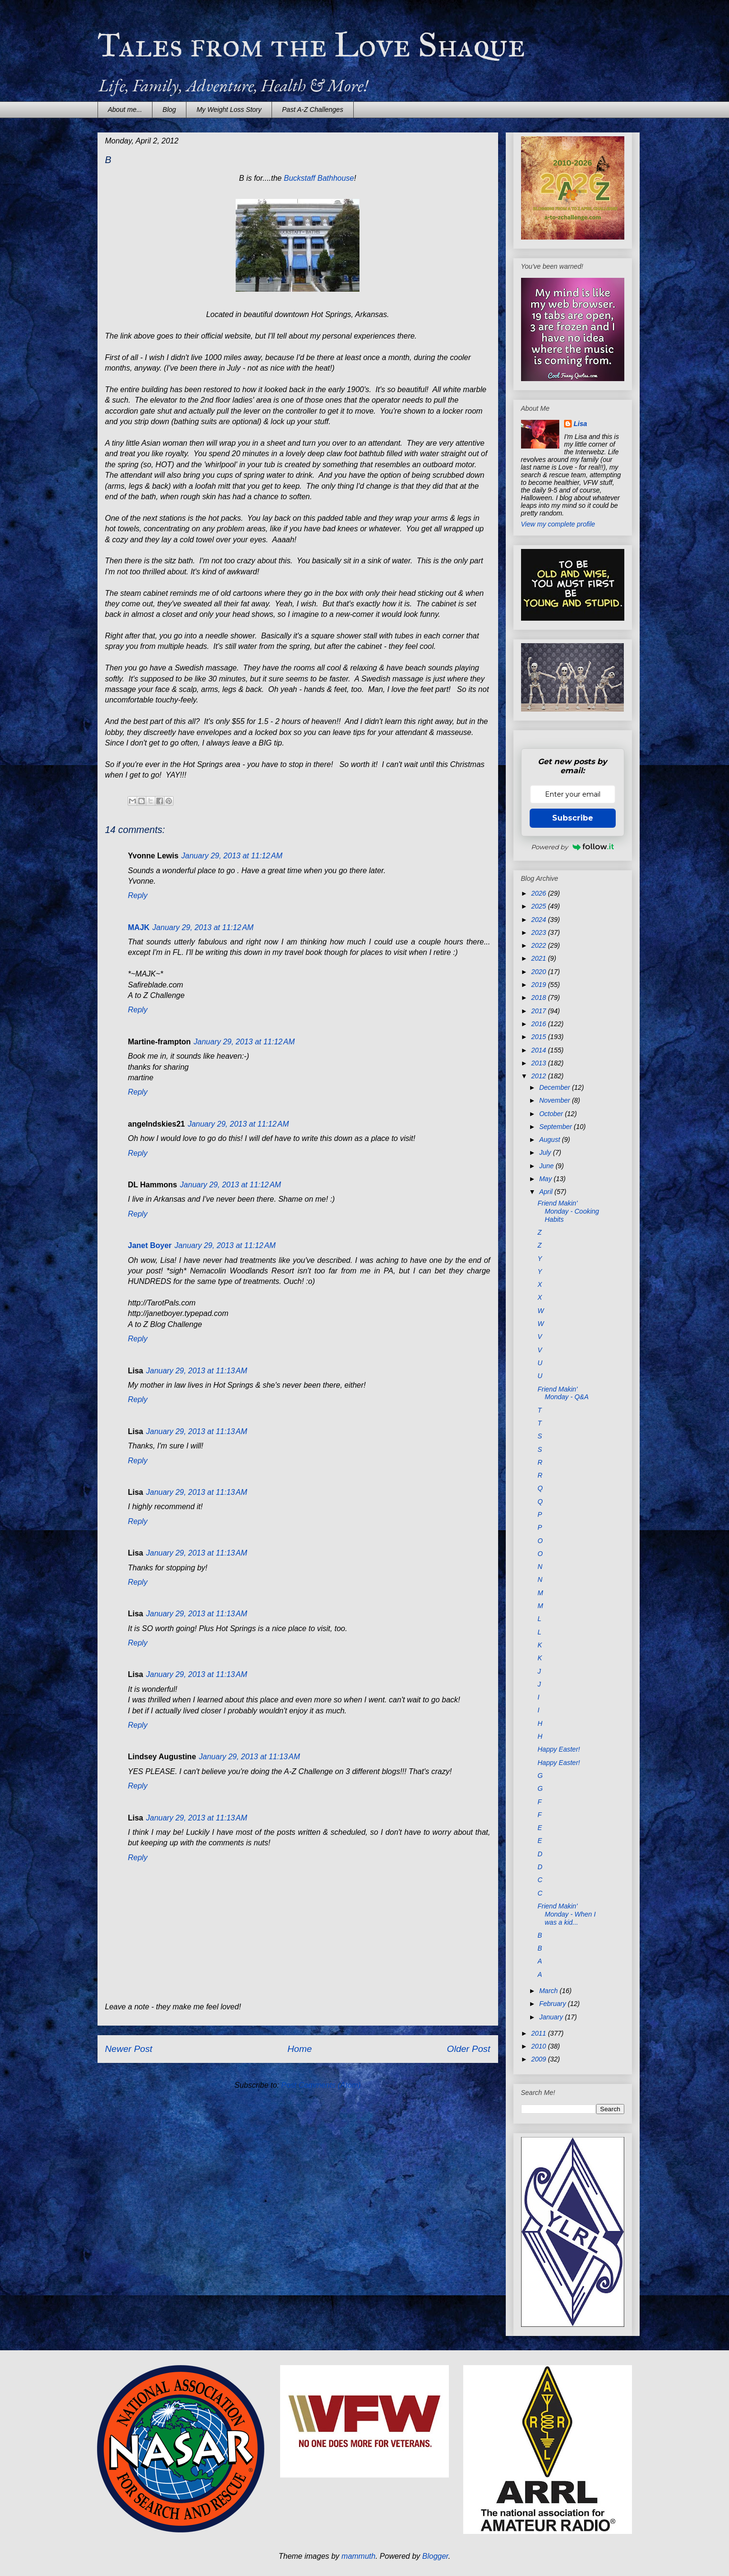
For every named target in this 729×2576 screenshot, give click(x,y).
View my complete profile (558, 524)
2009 (539, 2059)
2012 (539, 1076)
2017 (539, 1011)
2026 (539, 893)
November (555, 1100)
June (547, 1166)
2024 (539, 919)
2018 (539, 997)
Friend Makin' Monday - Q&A (562, 1393)
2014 (539, 1050)
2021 (539, 958)
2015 (539, 1037)
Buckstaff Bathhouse (319, 178)
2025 (539, 906)
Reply (138, 895)
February (553, 2003)
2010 (539, 2046)
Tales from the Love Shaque (311, 45)
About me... (125, 109)
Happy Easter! (558, 1749)
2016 (539, 1024)
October (552, 1114)
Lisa (580, 424)
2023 (539, 932)
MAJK (139, 927)
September (556, 1126)
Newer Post (128, 2049)
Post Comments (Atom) (320, 2085)
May (546, 1179)
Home (299, 2049)
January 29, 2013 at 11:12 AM (232, 856)
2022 (539, 945)
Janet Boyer (150, 1245)
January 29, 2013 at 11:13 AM (197, 1371)
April (547, 1191)
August (550, 1139)
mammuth (358, 2556)
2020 (539, 972)
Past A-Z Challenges (312, 109)
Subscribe (572, 817)
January (552, 2017)
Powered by (572, 847)
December (555, 1087)
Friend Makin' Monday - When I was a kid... (566, 1914)
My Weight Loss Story (228, 109)
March (549, 1991)
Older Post (468, 2049)
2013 (539, 1063)
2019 (539, 984)
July (546, 1152)
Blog (169, 109)
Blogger (435, 2556)
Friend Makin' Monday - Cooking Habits (568, 1211)
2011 (539, 2033)
